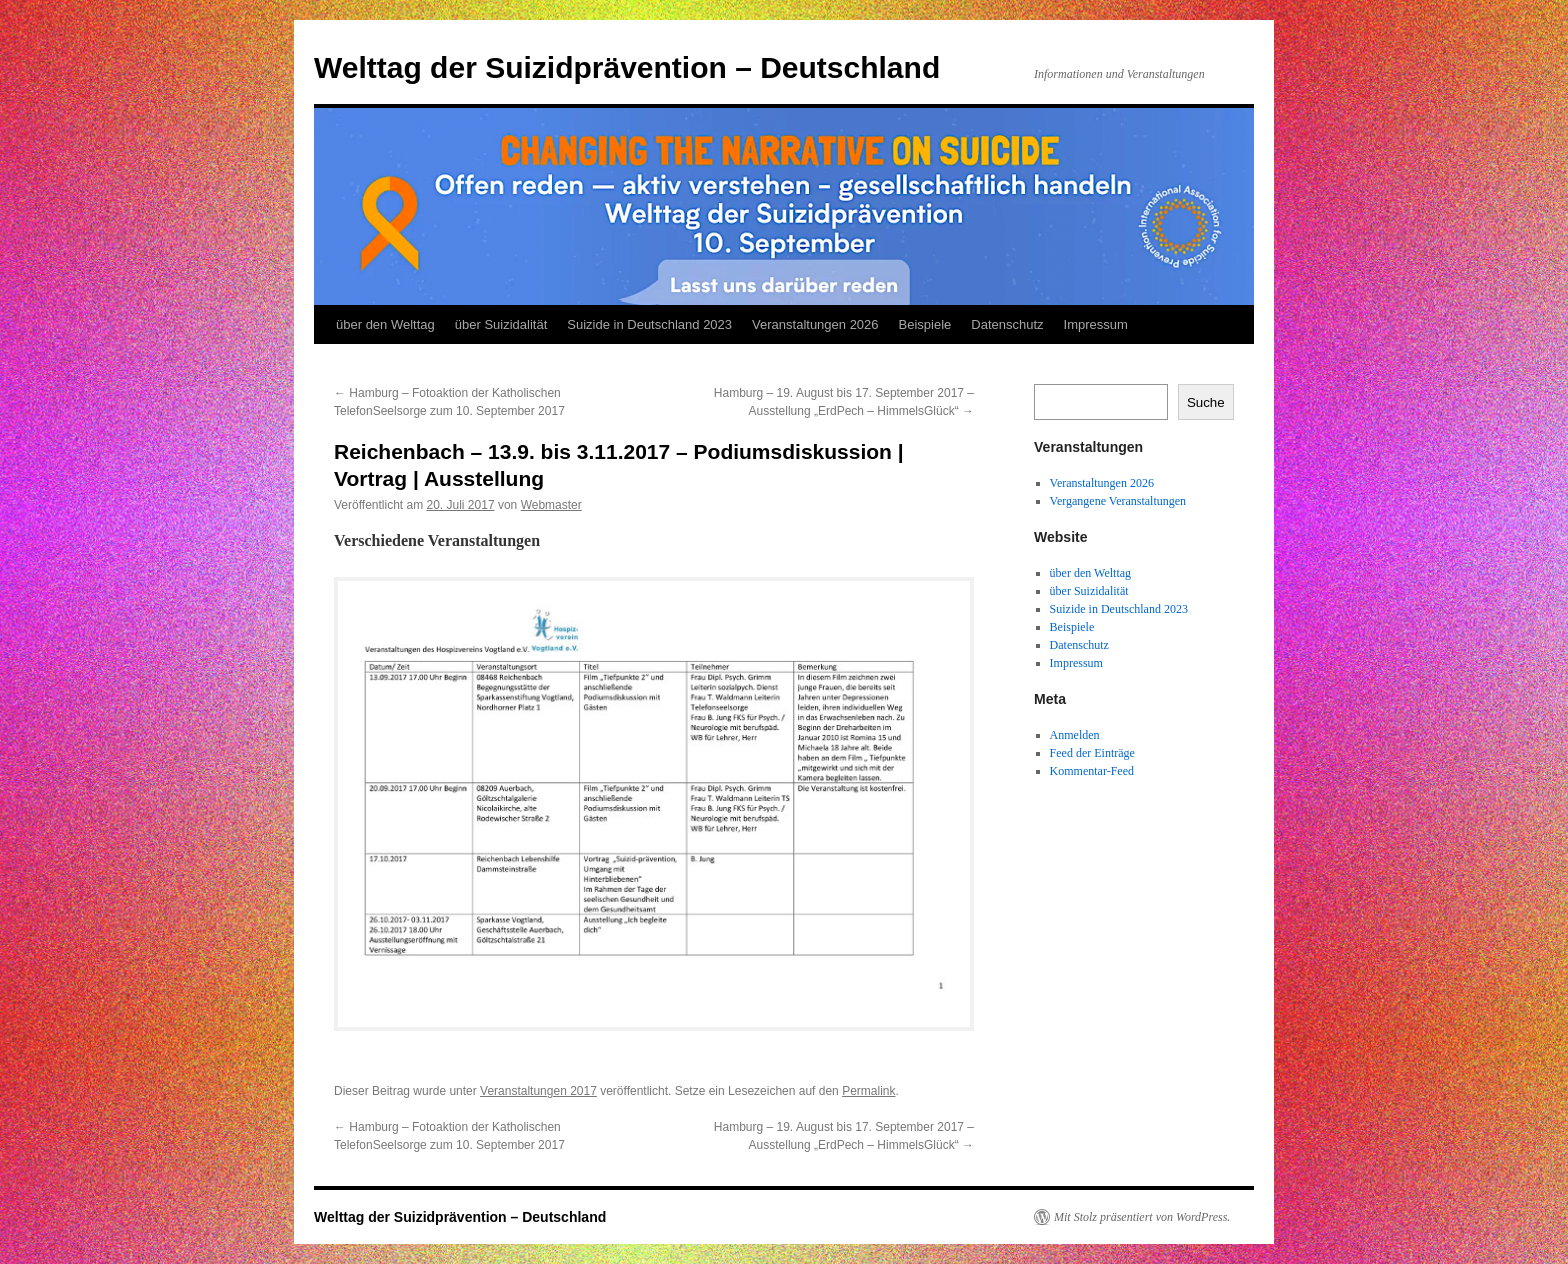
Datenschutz (1007, 324)
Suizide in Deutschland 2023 (649, 324)
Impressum (1096, 324)
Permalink (868, 1091)
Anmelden (1075, 735)
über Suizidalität (501, 324)
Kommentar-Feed (1092, 771)
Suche (1206, 402)
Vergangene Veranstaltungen (1118, 501)
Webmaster (551, 505)
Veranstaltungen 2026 (815, 324)
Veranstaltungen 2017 (538, 1091)
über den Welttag (385, 324)
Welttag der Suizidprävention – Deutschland (627, 67)
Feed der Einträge (1092, 753)
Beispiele (925, 324)
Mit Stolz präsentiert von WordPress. (1142, 1217)
